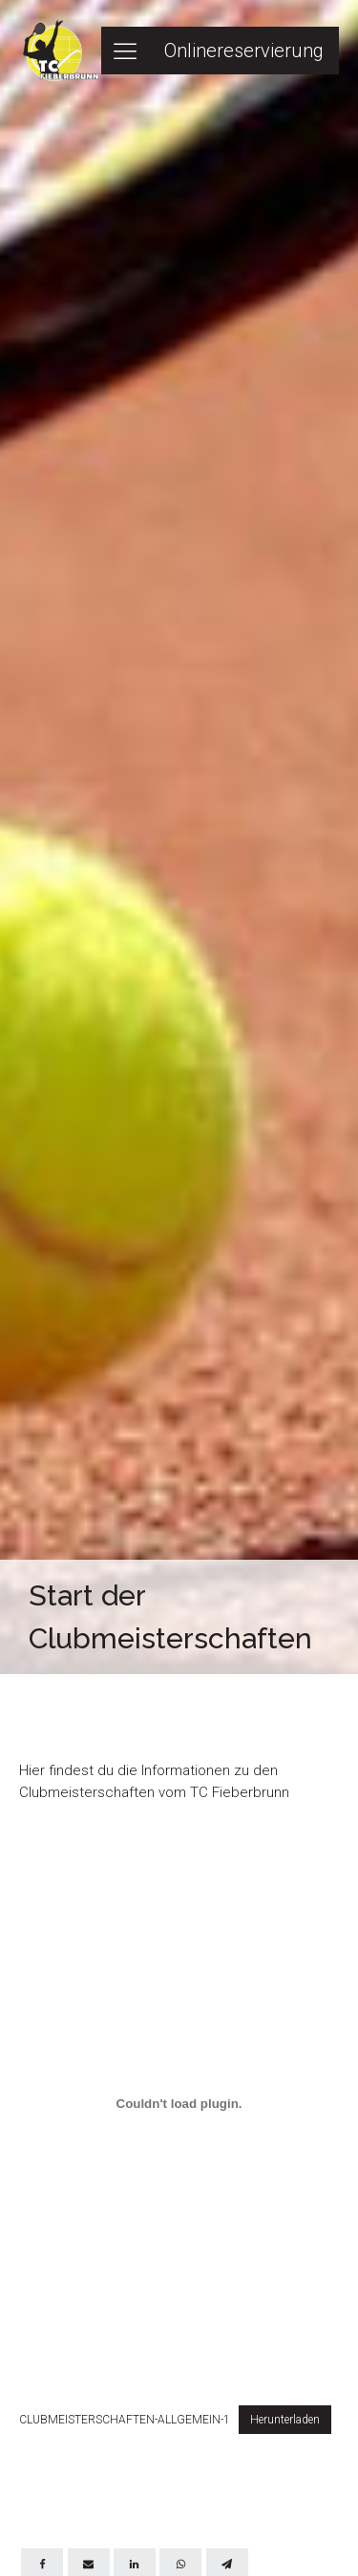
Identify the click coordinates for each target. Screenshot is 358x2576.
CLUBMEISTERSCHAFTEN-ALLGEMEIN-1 (124, 2419)
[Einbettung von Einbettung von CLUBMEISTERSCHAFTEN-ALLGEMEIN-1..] (179, 2103)
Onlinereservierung (244, 50)
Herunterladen (285, 2419)
